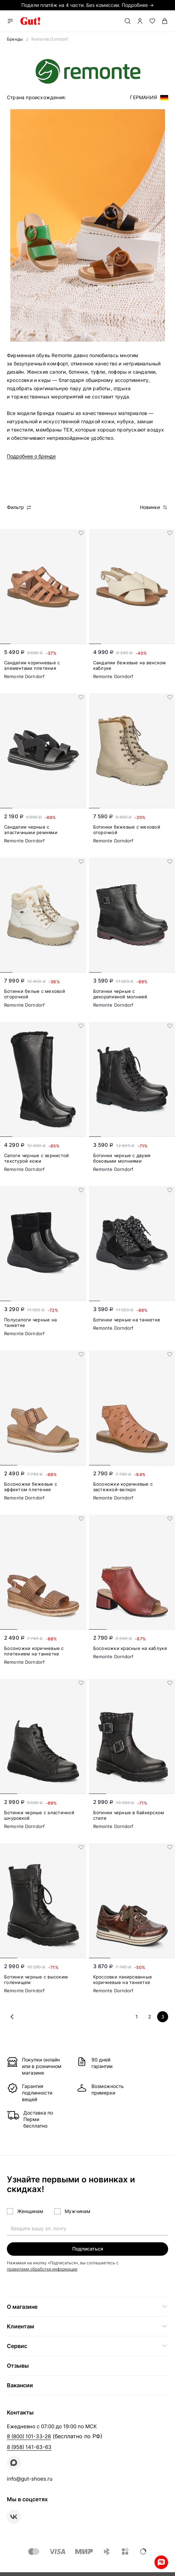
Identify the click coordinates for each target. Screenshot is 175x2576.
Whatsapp (161, 2562)
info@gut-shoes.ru (30, 2478)
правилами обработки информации (42, 2269)
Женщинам (30, 2211)
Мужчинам (77, 2211)
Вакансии (20, 2385)
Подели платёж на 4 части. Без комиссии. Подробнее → (87, 5)
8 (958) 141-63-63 (29, 2447)
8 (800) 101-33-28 (29, 2436)
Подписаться (87, 2249)
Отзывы (18, 2365)
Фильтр (19, 507)
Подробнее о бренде (31, 456)
